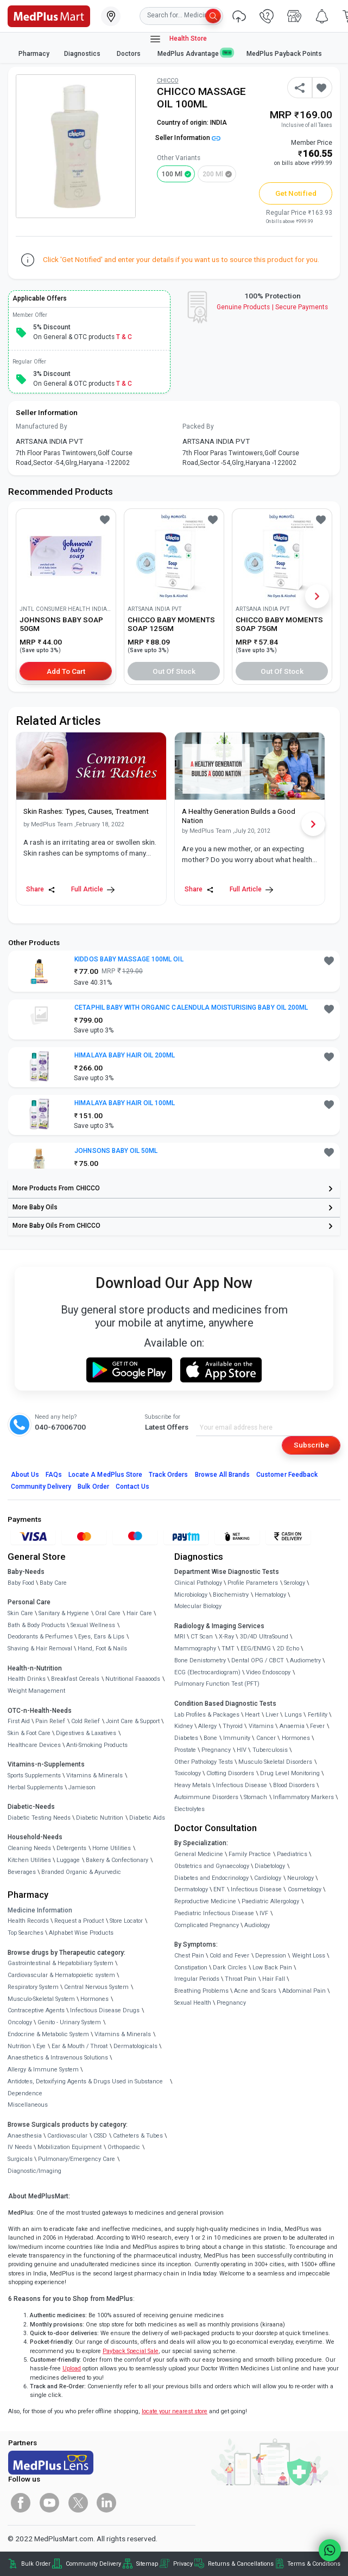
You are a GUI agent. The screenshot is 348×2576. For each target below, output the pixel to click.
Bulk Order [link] (35, 2563)
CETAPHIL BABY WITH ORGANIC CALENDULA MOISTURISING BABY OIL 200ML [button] (191, 1007)
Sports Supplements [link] (34, 1775)
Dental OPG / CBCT (257, 1660)
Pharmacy (33, 54)
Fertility (317, 1714)
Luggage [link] (68, 1860)
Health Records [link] (28, 1920)
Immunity (236, 1738)
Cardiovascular (67, 2135)
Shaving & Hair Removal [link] (40, 1648)
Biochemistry (231, 1594)
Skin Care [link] (20, 1613)
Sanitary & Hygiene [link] (64, 1613)
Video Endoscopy (268, 1672)
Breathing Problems (201, 1990)
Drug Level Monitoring (290, 1773)
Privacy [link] (183, 2563)
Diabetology (270, 1866)
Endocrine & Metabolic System (48, 2034)
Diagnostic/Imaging (34, 2171)
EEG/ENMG (256, 1648)
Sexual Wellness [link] (93, 1625)
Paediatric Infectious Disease (214, 1913)
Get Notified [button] (296, 193)
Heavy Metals (192, 1785)
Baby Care (53, 1582)
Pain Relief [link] (50, 1721)
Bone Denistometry (200, 1660)
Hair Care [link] (139, 1613)
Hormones (94, 1999)
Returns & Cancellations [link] (241, 2563)
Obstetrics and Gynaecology (211, 1866)
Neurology (300, 1878)
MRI (179, 1636)
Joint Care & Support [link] (133, 1721)
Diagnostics (83, 54)
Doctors (129, 54)
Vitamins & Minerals (122, 2034)
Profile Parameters (252, 1582)
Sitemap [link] (147, 2563)
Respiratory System (33, 1987)
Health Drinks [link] (27, 1678)
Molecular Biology (198, 1606)
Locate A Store (105, 1474)
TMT (228, 1648)
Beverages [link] (22, 1872)
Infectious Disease (241, 1785)
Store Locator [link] (126, 1920)
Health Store (178, 39)
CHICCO (168, 80)
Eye (41, 2046)
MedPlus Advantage (194, 53)
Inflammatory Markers (303, 1797)
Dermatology (191, 1889)
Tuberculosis (270, 1750)
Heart (252, 1714)
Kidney (183, 1726)
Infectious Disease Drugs (105, 2010)
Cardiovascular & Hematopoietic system (61, 1975)
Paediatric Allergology (270, 1901)
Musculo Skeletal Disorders (275, 1761)
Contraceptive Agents (36, 2010)
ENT (219, 1889)
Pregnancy (216, 1750)
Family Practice (250, 1854)
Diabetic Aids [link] (147, 1817)
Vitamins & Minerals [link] (94, 1775)
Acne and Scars (255, 1990)
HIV (241, 1750)
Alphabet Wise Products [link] (81, 1932)
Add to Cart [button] (66, 671)
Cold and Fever (229, 1955)
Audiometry (305, 1660)
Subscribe (311, 1444)
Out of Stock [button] (174, 671)
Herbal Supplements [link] (35, 1787)
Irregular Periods (196, 1978)
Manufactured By (41, 426)
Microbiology (190, 1594)
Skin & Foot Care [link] (29, 1733)
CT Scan (202, 1636)
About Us (25, 1474)
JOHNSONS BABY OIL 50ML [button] (115, 1151)
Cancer (266, 1738)
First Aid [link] (19, 1721)
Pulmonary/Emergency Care (76, 2159)
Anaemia (292, 1726)
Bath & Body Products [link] (36, 1625)
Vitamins (261, 1726)
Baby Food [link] (21, 1582)
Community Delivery (41, 1486)
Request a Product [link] (79, 1920)
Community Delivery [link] (93, 2563)
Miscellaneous (28, 2104)
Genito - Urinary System (69, 2022)
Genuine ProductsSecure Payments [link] (272, 307)
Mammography (195, 1648)
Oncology (20, 2022)
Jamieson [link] (82, 1787)
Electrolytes (189, 1809)
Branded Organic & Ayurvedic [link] (81, 1872)
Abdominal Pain (304, 1990)
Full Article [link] (93, 889)
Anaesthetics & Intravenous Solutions (58, 2057)
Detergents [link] (71, 1848)
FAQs (54, 1474)
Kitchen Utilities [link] (29, 1860)
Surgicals (20, 2159)
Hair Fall (273, 1978)
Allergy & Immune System (43, 2069)
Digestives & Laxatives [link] (86, 1733)
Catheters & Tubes (138, 2135)
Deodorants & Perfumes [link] (40, 1636)
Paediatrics (292, 1854)
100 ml (172, 174)
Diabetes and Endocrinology (211, 1878)
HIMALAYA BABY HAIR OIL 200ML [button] (124, 1055)
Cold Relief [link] (85, 1721)
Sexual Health (192, 2002)
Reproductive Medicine (205, 1901)
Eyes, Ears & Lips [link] (101, 1636)
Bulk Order (93, 1486)
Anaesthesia (25, 2135)
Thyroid (233, 1726)
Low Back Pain (272, 1967)
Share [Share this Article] (40, 889)
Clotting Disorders (230, 1773)
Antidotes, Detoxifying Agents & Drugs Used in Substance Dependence (85, 2087)
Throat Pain (240, 1978)
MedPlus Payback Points (284, 54)
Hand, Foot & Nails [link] (102, 1648)
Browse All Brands (222, 1474)
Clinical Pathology (198, 1582)
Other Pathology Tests (203, 1761)
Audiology (257, 1925)
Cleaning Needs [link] (29, 1848)
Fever (317, 1726)
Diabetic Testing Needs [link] (39, 1817)
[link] (49, 15)
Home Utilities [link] (111, 1848)
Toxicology (187, 1773)
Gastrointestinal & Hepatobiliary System (60, 1963)
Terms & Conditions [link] (313, 2563)
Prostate (185, 1750)
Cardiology (267, 1878)
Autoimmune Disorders (206, 1797)
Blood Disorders (294, 1785)
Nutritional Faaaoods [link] (132, 1678)
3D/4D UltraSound (264, 1636)
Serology (294, 1582)
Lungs (293, 1714)
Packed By (198, 426)
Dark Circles (229, 1967)
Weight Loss (308, 1955)
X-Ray (226, 1636)
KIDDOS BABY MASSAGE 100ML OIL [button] (128, 959)
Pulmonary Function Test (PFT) (217, 1683)
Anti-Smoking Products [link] (97, 1745)
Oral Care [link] (108, 1613)
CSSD (100, 2135)
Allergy (207, 1726)
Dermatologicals (135, 2046)
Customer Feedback (287, 1474)
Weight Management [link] (36, 1690)
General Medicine (198, 1854)
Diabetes (186, 1738)
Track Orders (168, 1474)
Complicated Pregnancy (206, 1925)
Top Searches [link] (25, 1932)
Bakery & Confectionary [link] (117, 1860)
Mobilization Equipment (69, 2147)
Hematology (270, 1594)
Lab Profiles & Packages (206, 1714)
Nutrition (19, 2046)
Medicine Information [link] (40, 1910)
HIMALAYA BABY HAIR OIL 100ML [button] (124, 1103)
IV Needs (20, 2147)
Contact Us (132, 1486)
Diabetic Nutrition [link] (99, 1817)
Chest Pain (189, 1955)
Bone (210, 1738)
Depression (270, 1955)
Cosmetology (304, 1889)
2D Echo (288, 1648)
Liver (272, 1714)
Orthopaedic (123, 2147)
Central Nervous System (96, 1987)
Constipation (190, 1967)
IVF (264, 1913)
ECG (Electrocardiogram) (207, 1672)
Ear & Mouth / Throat (79, 2046)
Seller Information (187, 138)
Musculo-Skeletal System (41, 1999)
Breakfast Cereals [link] (75, 1678)
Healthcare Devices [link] (34, 1745)
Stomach (255, 1797)
